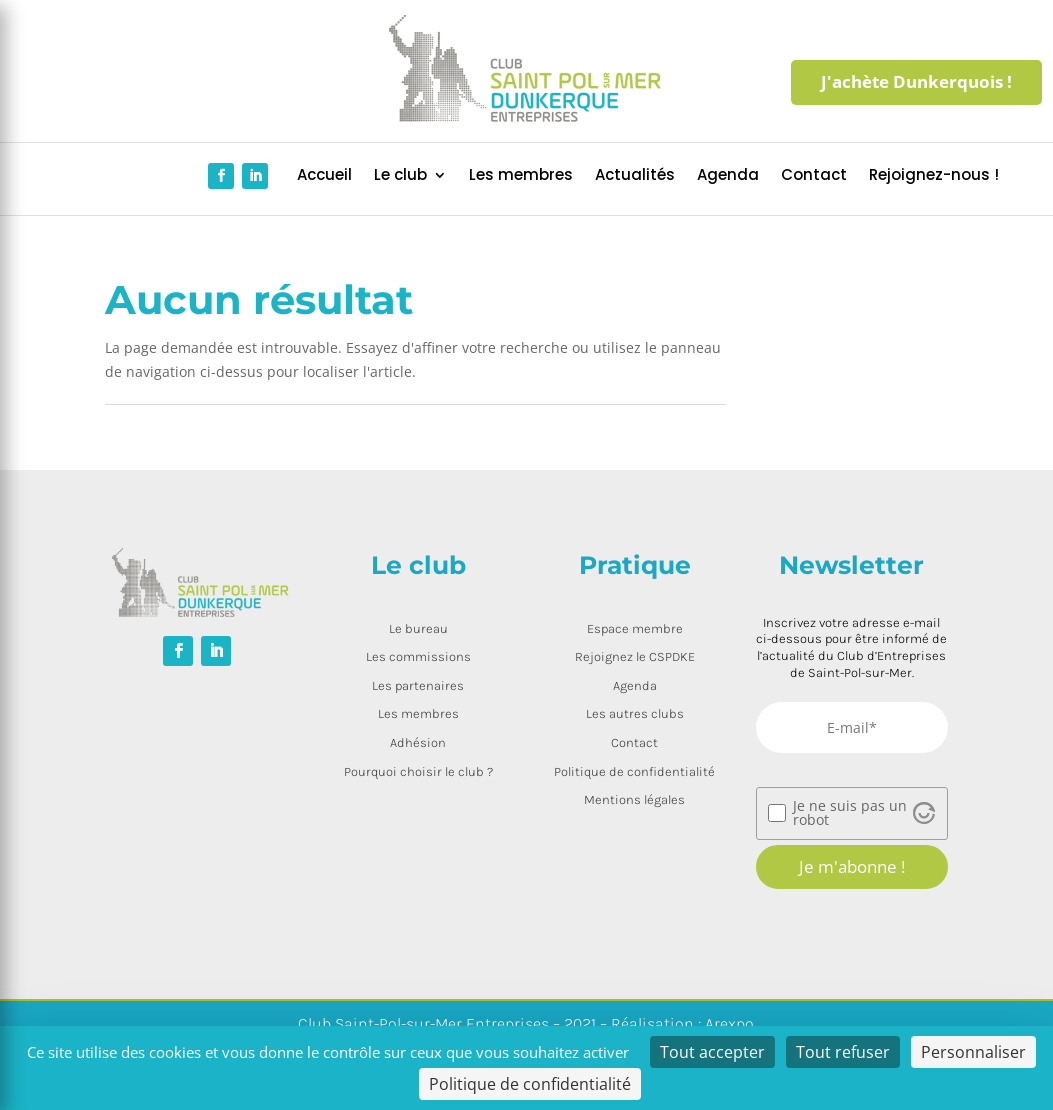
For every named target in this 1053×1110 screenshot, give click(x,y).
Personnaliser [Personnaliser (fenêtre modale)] (973, 1052)
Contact (814, 176)
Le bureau (418, 628)
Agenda (728, 176)
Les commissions (418, 656)
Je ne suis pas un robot (850, 813)
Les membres (521, 176)
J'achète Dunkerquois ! (916, 81)
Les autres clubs (635, 713)
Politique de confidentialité (634, 771)
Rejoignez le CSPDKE (635, 656)
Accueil (324, 176)
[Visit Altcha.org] (924, 813)
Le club (400, 176)
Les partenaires (418, 685)
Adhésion (418, 742)
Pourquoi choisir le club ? (418, 771)
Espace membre (635, 628)
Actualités (635, 176)
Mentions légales (634, 799)
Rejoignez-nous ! (934, 176)
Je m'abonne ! (852, 866)
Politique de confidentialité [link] (530, 1084)
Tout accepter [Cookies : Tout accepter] (712, 1052)
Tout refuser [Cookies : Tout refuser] (843, 1052)
